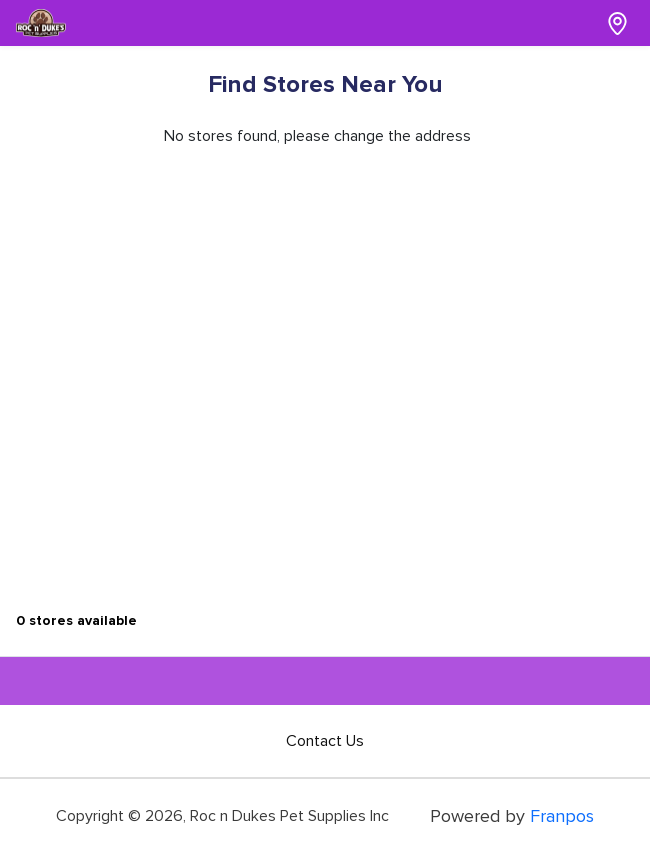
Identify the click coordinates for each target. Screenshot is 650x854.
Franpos (562, 816)
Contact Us (325, 741)
